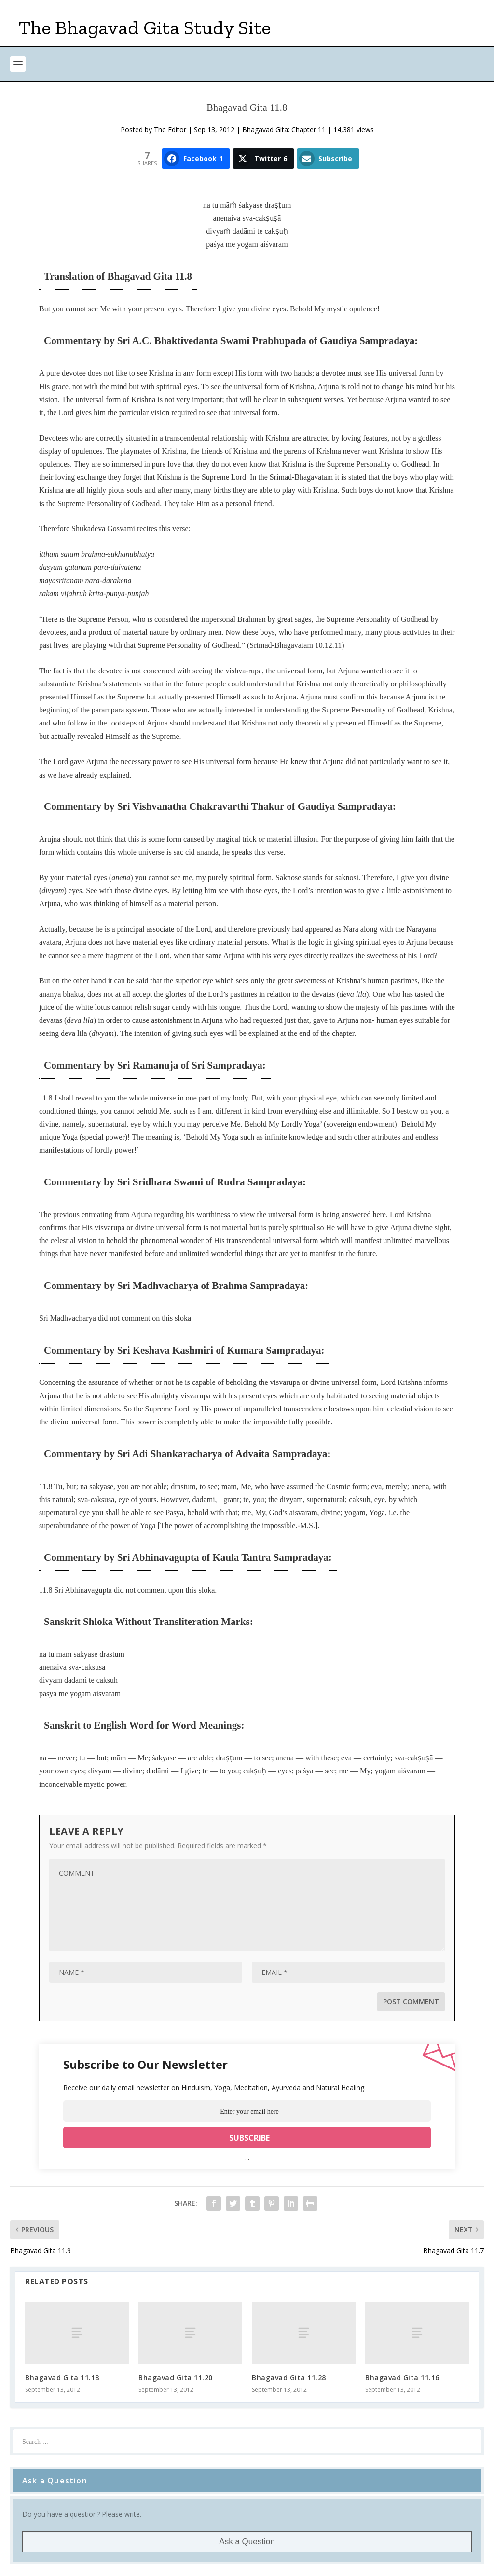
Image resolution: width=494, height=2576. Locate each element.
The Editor (170, 129)
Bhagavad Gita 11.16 (402, 2377)
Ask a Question (246, 2541)
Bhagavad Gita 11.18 (62, 2377)
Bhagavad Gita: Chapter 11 (284, 129)
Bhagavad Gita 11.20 (175, 2377)
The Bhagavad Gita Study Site (145, 27)
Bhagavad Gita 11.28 (289, 2377)
